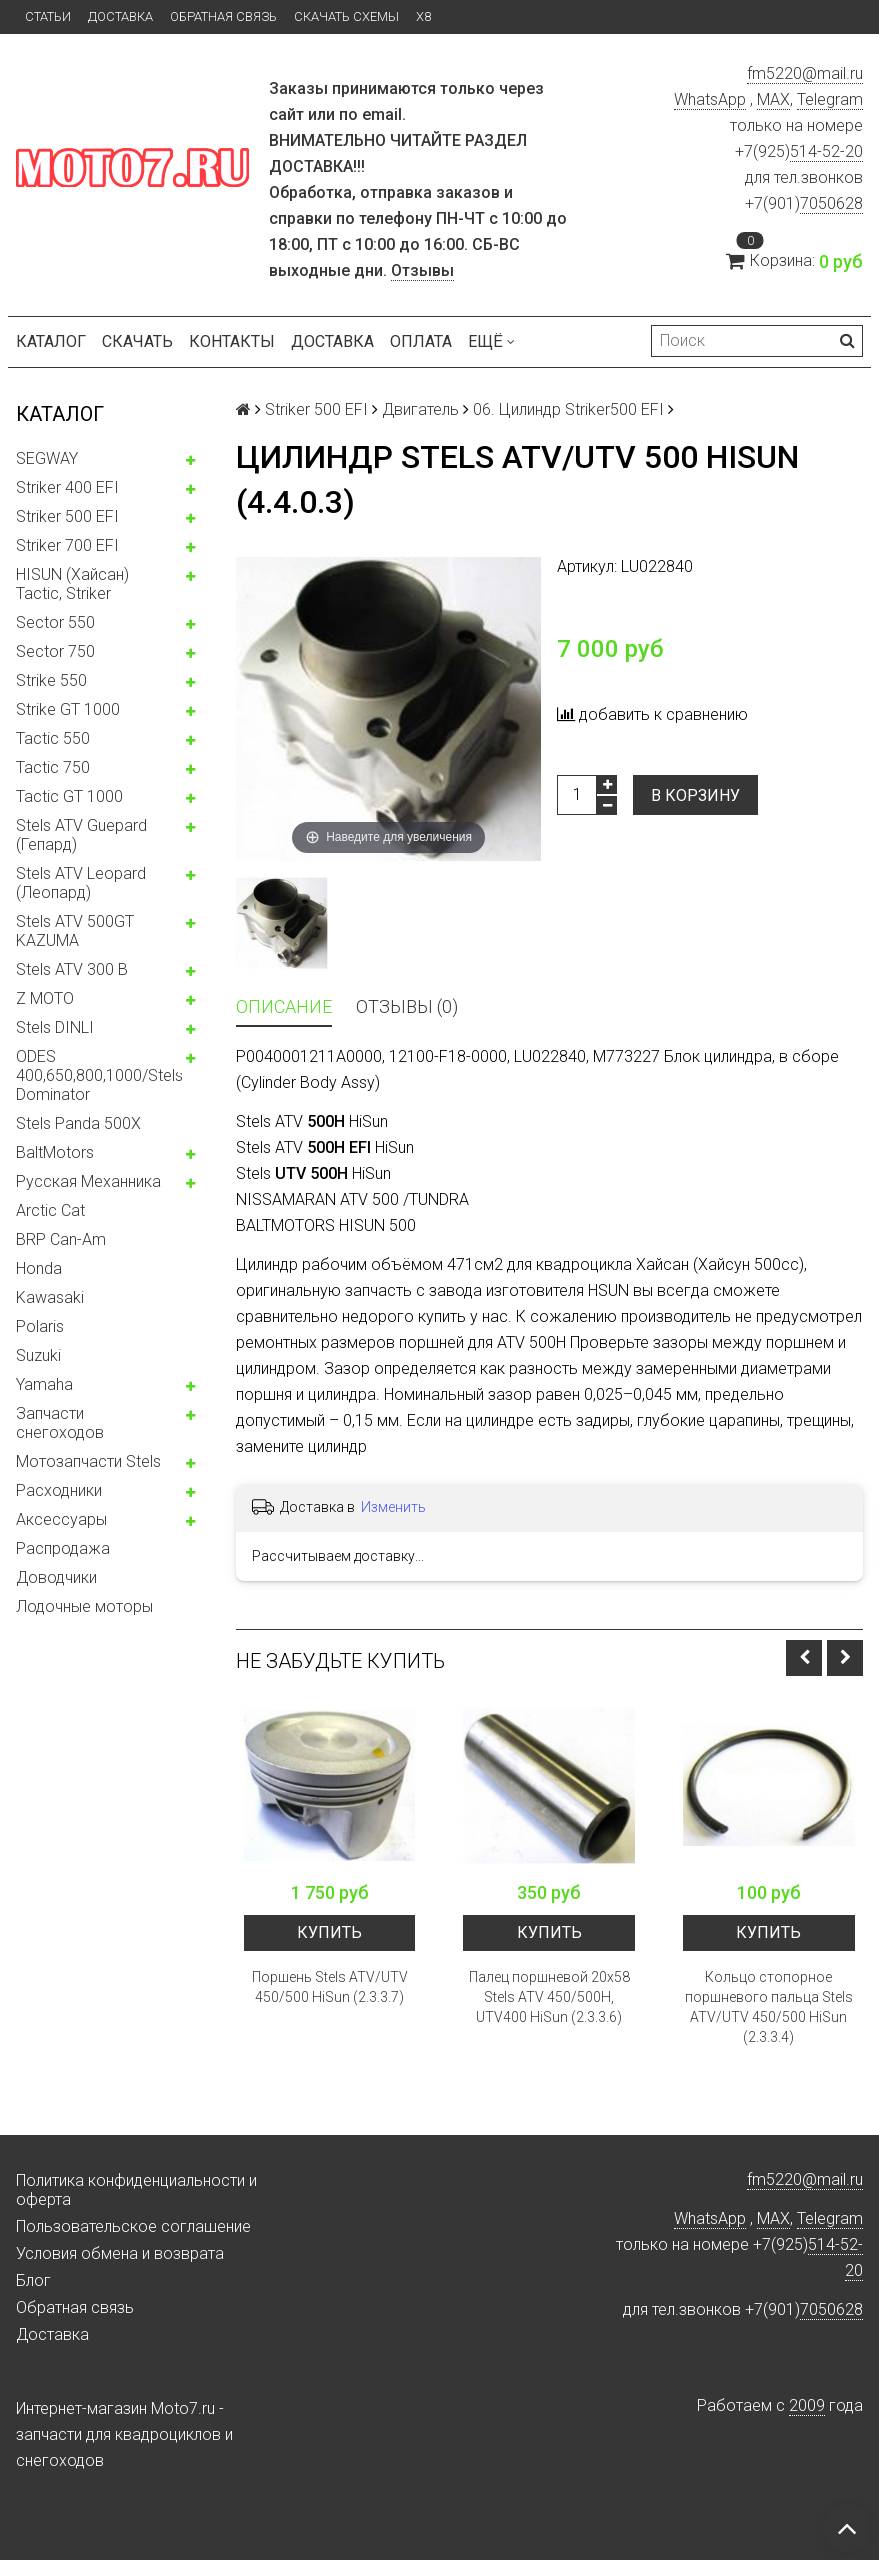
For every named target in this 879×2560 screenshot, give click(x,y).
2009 (807, 2405)
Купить (329, 1932)
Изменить (393, 1507)
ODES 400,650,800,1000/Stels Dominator (99, 1075)
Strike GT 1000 (68, 709)
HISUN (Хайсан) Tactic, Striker (72, 584)
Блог (33, 2280)
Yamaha (44, 1384)
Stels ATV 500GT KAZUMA (75, 931)
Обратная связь (223, 16)
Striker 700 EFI (67, 545)
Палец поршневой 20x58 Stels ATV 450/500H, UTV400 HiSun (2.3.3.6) (549, 1997)
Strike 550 (51, 680)
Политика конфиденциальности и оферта (136, 2190)
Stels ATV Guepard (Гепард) (81, 835)
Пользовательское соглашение (133, 2226)
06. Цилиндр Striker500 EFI (568, 409)
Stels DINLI (55, 1027)
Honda (39, 1268)
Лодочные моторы (84, 1606)
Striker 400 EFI (67, 487)
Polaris (40, 1326)
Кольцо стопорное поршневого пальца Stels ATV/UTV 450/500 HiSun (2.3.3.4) (769, 2007)
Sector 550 (55, 622)
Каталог (51, 341)
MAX (773, 99)
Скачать (137, 341)
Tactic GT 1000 (69, 796)
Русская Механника (88, 1181)
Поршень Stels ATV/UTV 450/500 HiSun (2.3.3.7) (330, 1987)
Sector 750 (55, 651)
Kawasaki (50, 1297)
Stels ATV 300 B (72, 969)
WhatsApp (710, 99)
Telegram (830, 99)
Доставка (120, 16)
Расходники (59, 1490)
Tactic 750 (53, 767)
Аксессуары (61, 1519)
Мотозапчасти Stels (88, 1461)
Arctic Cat (50, 1210)
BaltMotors (55, 1152)
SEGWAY (47, 458)
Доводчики (56, 1577)
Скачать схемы (346, 16)
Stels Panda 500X (78, 1123)
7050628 (831, 203)
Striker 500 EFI (67, 516)
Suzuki (38, 1355)
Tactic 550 (53, 738)
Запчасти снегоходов (60, 1423)
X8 (423, 16)
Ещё (491, 341)
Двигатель (420, 409)
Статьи (48, 16)
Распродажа (63, 1548)
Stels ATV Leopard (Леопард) (81, 883)
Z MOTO (45, 998)
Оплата (421, 341)
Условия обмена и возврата (120, 2253)
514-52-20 (826, 151)
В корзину (695, 795)
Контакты (232, 341)
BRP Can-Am (61, 1239)
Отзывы (422, 270)
